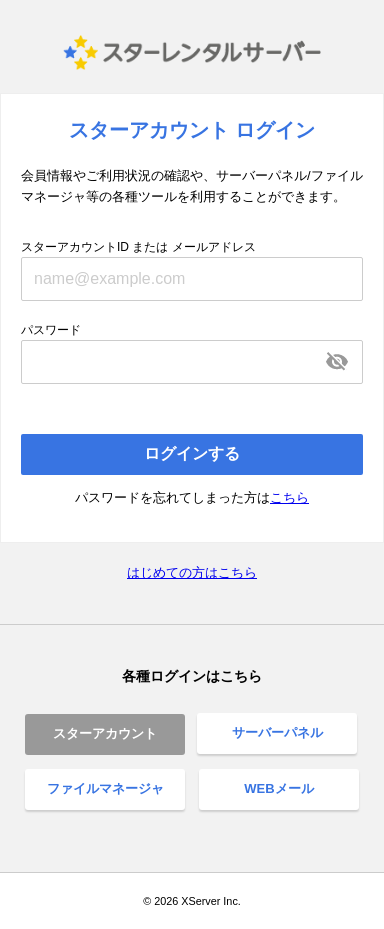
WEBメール (278, 788)
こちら (289, 497)
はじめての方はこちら (192, 572)
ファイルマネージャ (105, 788)
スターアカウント (105, 733)
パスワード (51, 330)
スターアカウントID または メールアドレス (138, 247)
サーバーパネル (277, 732)
